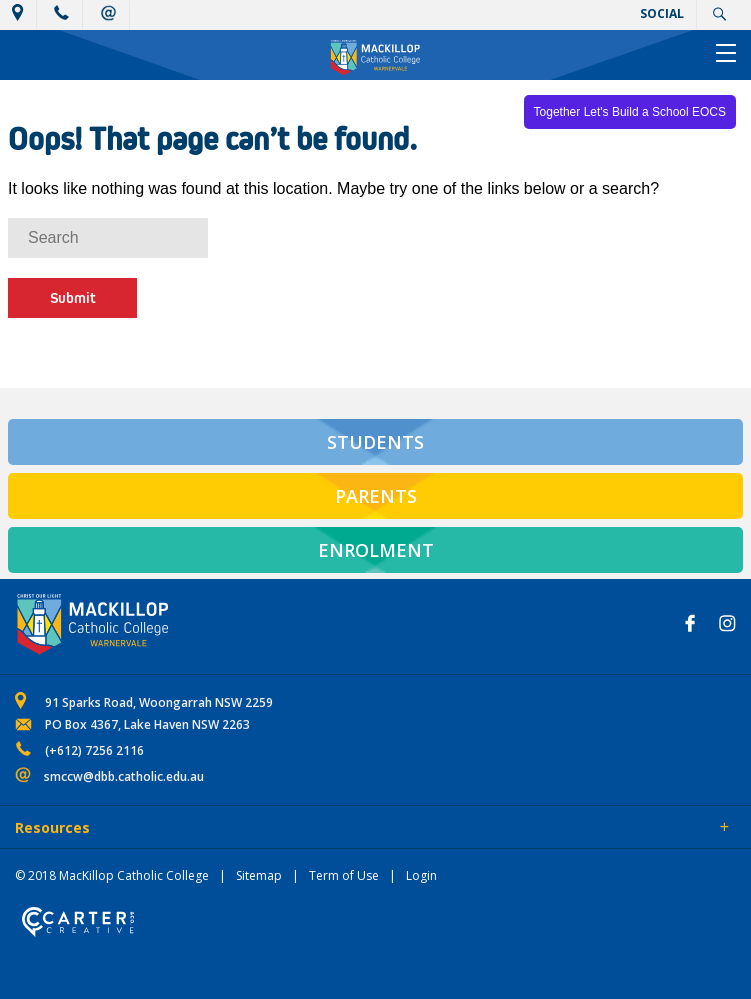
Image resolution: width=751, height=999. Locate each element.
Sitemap (259, 875)
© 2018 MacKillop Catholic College (112, 875)
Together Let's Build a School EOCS (630, 112)
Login (421, 875)
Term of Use (344, 875)
